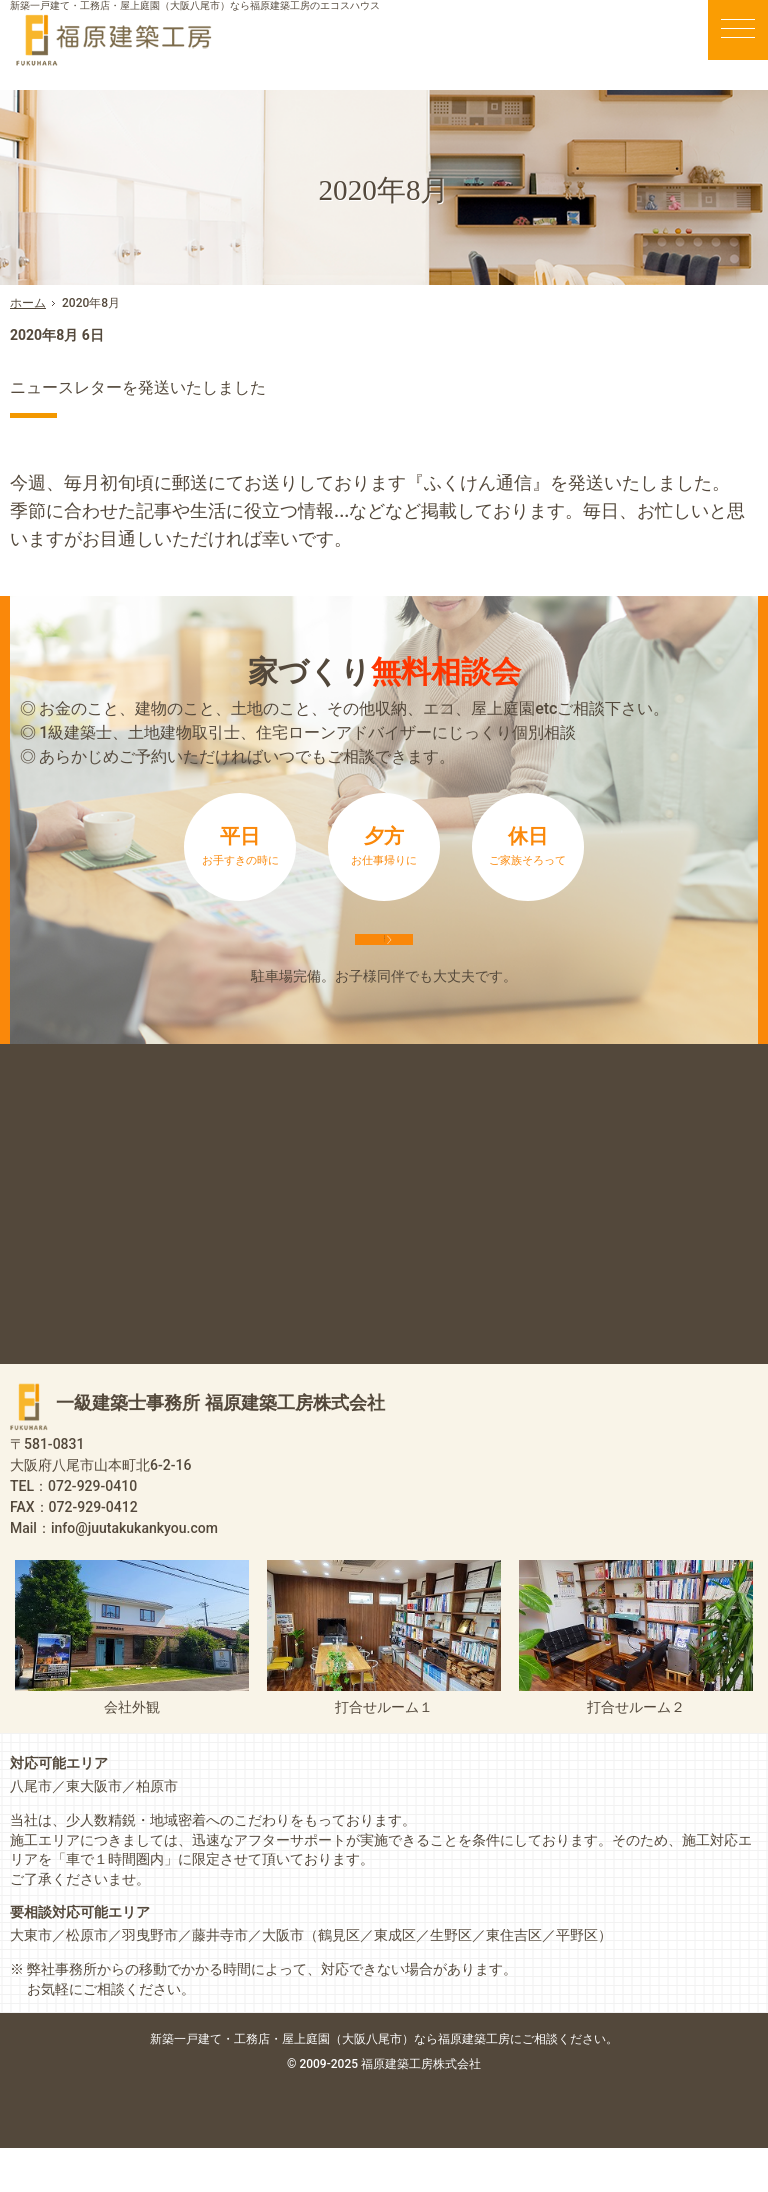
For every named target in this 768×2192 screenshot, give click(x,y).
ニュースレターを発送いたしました (216, 384)
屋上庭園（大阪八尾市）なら (450, 2082)
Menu (738, 30)
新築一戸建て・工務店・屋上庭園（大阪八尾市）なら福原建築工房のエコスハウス (195, 5)
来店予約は (384, 961)
